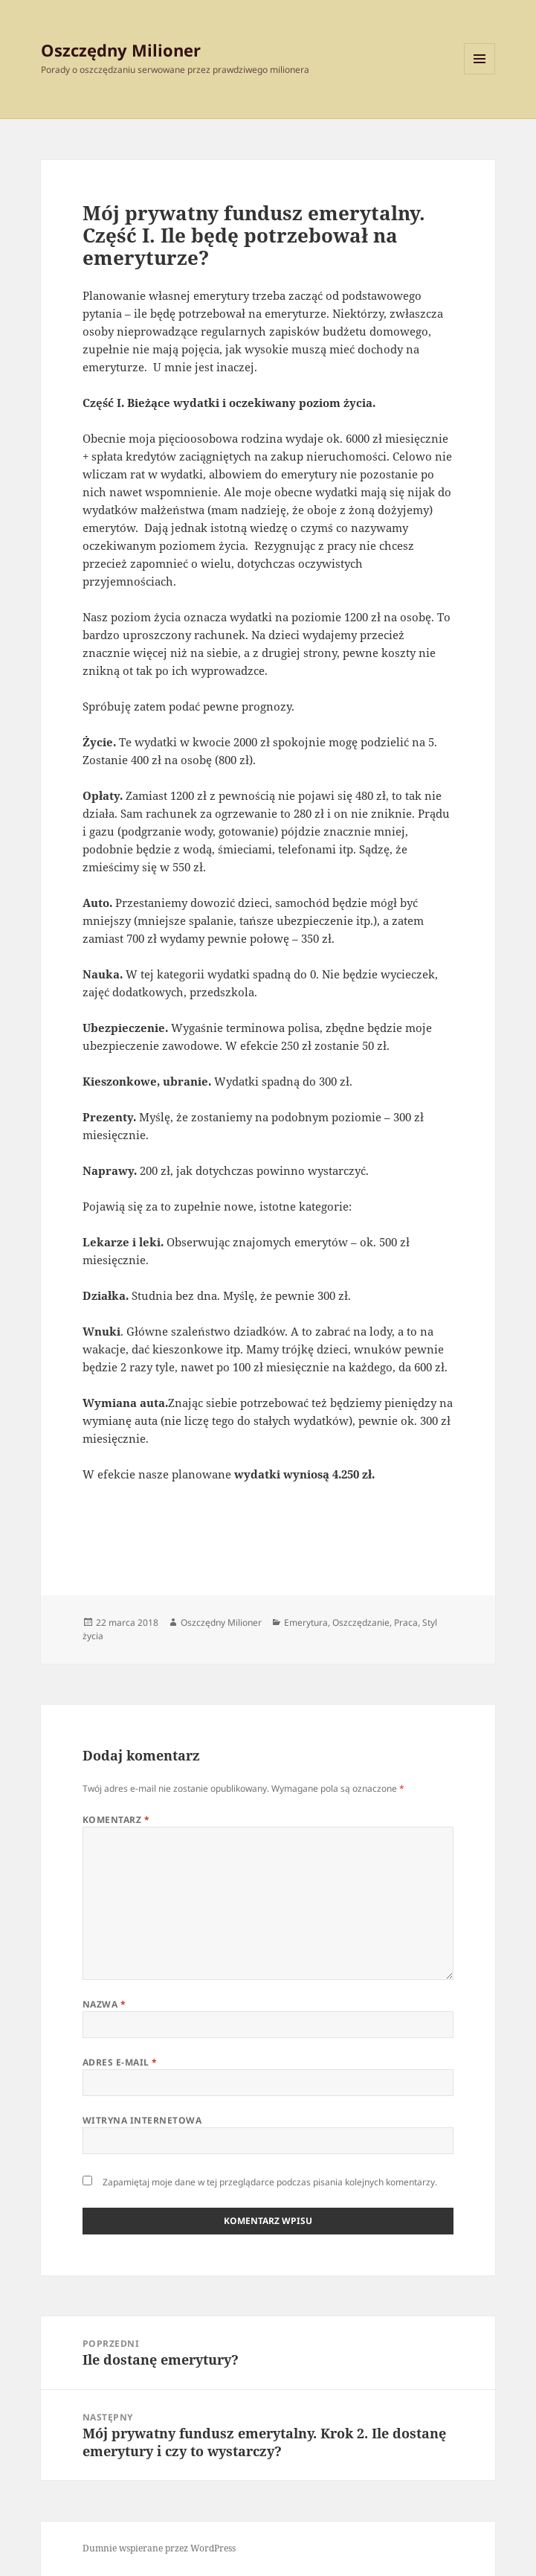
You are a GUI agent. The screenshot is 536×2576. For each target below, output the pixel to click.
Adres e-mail (120, 2062)
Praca (406, 1622)
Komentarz (116, 1819)
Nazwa (104, 2004)
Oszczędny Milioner (121, 50)
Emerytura (306, 1622)
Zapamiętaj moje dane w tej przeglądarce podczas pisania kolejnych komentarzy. (270, 2182)
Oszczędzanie (361, 1622)
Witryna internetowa (142, 2120)
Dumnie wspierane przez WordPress (159, 2548)
